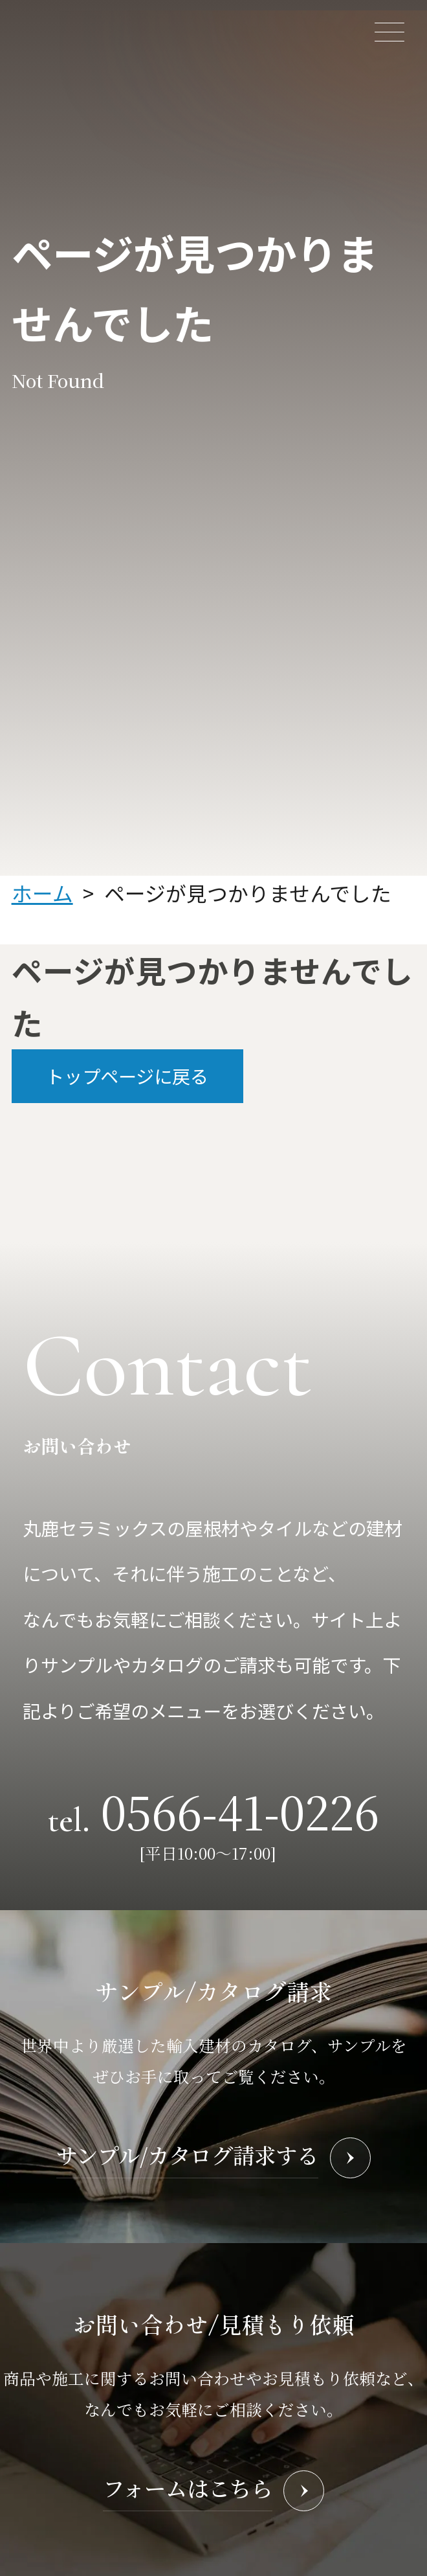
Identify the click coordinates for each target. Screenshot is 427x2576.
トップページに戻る (127, 1075)
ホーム (42, 892)
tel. (213, 1810)
